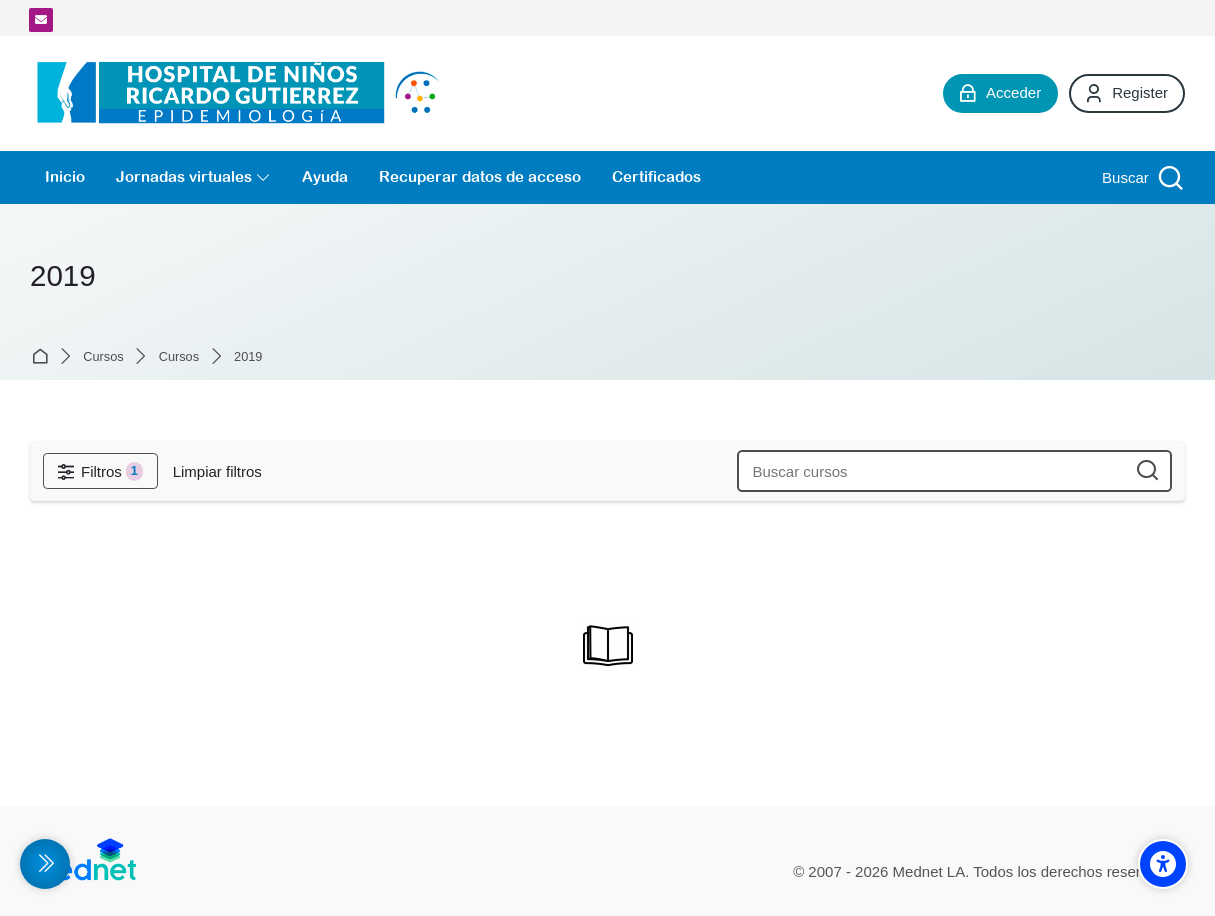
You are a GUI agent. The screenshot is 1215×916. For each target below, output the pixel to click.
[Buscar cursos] (1147, 471)
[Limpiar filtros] (217, 471)
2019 (248, 357)
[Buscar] (1140, 177)
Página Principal (43, 356)
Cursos (103, 357)
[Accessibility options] (1163, 864)
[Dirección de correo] (41, 20)
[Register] (1127, 93)
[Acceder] (1000, 93)
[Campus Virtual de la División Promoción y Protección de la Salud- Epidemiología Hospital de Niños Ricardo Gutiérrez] (243, 93)
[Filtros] (100, 471)
